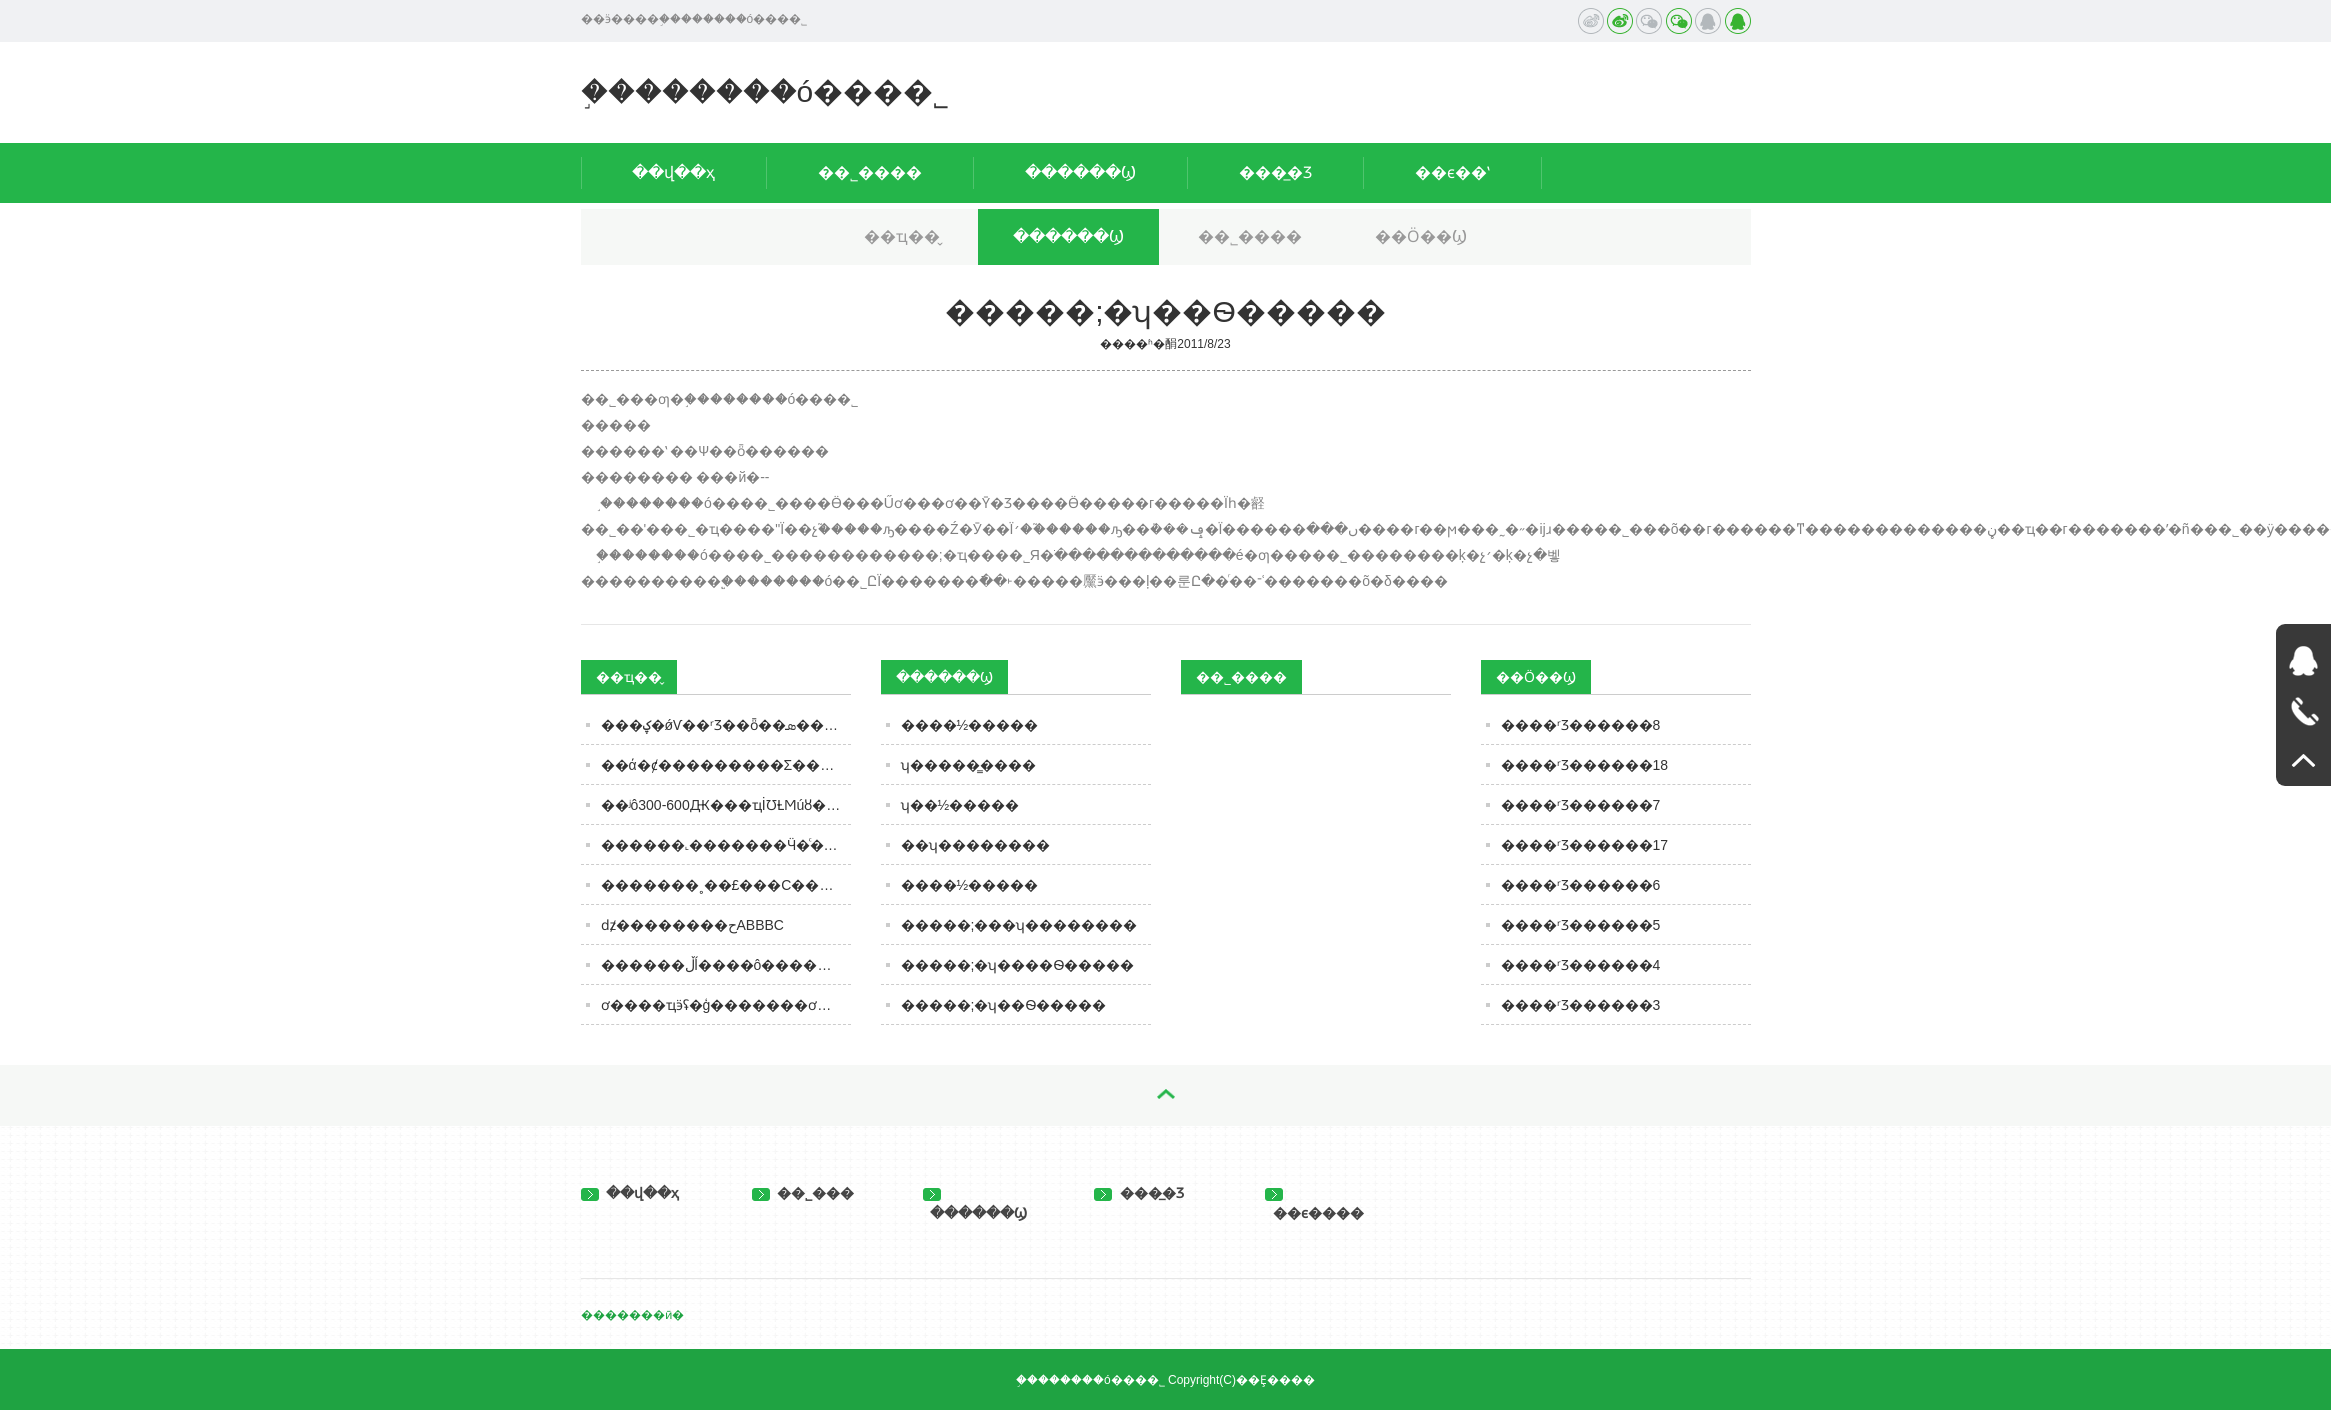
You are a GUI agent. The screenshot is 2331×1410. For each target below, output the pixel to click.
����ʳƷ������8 (1581, 725)
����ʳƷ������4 (1581, 965)
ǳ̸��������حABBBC (692, 925)
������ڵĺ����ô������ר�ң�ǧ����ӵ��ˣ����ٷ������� (726, 965)
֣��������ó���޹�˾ (765, 91)
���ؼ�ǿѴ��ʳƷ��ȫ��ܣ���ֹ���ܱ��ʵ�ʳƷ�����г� (726, 725)
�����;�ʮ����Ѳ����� (1018, 965)
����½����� (970, 725)
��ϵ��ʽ (1452, 172)
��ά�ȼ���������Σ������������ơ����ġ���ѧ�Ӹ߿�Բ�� (726, 765)
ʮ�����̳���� (968, 765)
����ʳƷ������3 (1581, 1005)
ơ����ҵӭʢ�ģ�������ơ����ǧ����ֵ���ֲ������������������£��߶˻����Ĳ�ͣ (726, 1005)
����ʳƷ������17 (1585, 845)
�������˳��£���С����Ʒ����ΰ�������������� (726, 885)
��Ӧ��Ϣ (1421, 236)
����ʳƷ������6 (1581, 885)
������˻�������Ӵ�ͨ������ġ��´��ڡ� (726, 845)
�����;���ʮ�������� (1019, 925)
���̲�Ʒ (1275, 172)
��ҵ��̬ (902, 236)
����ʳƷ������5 (1581, 925)
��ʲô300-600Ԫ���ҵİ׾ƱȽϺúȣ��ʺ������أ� (726, 805)
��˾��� (803, 1193)
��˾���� (870, 172)
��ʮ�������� (975, 845)
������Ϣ (1080, 172)
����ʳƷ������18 (1585, 765)
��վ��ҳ (673, 172)
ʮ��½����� (960, 805)
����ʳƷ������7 (1581, 805)
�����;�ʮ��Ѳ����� (1004, 1005)
